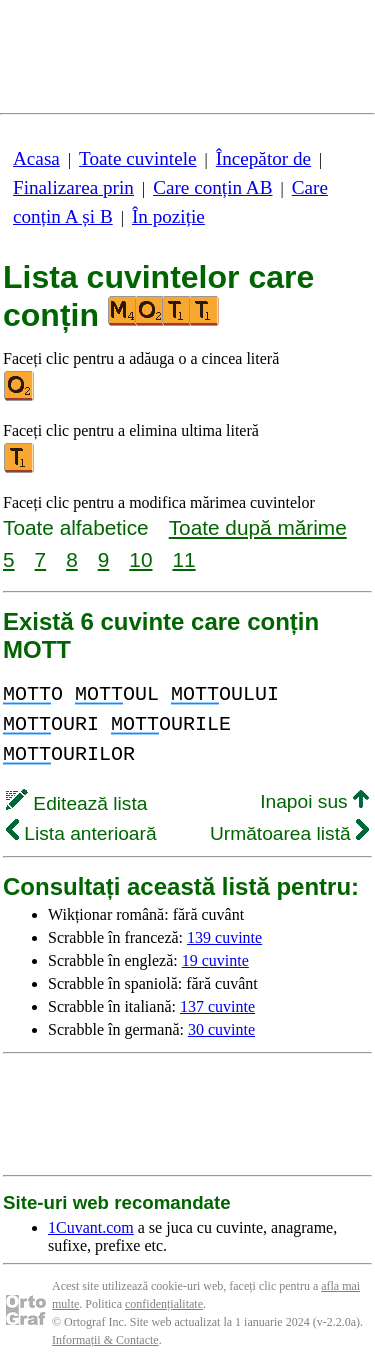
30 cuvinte (221, 1029)
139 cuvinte (224, 937)
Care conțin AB (212, 187)
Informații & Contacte (105, 1340)
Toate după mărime (258, 527)
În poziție (168, 216)
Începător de (263, 158)
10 (140, 559)
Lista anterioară (81, 833)
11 (183, 559)
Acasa (36, 158)
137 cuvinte (217, 1006)
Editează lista (76, 803)
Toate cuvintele (137, 158)
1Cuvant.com (91, 1227)
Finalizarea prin (73, 187)
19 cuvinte (215, 960)
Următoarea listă (289, 833)
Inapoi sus (314, 801)
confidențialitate (164, 1304)
